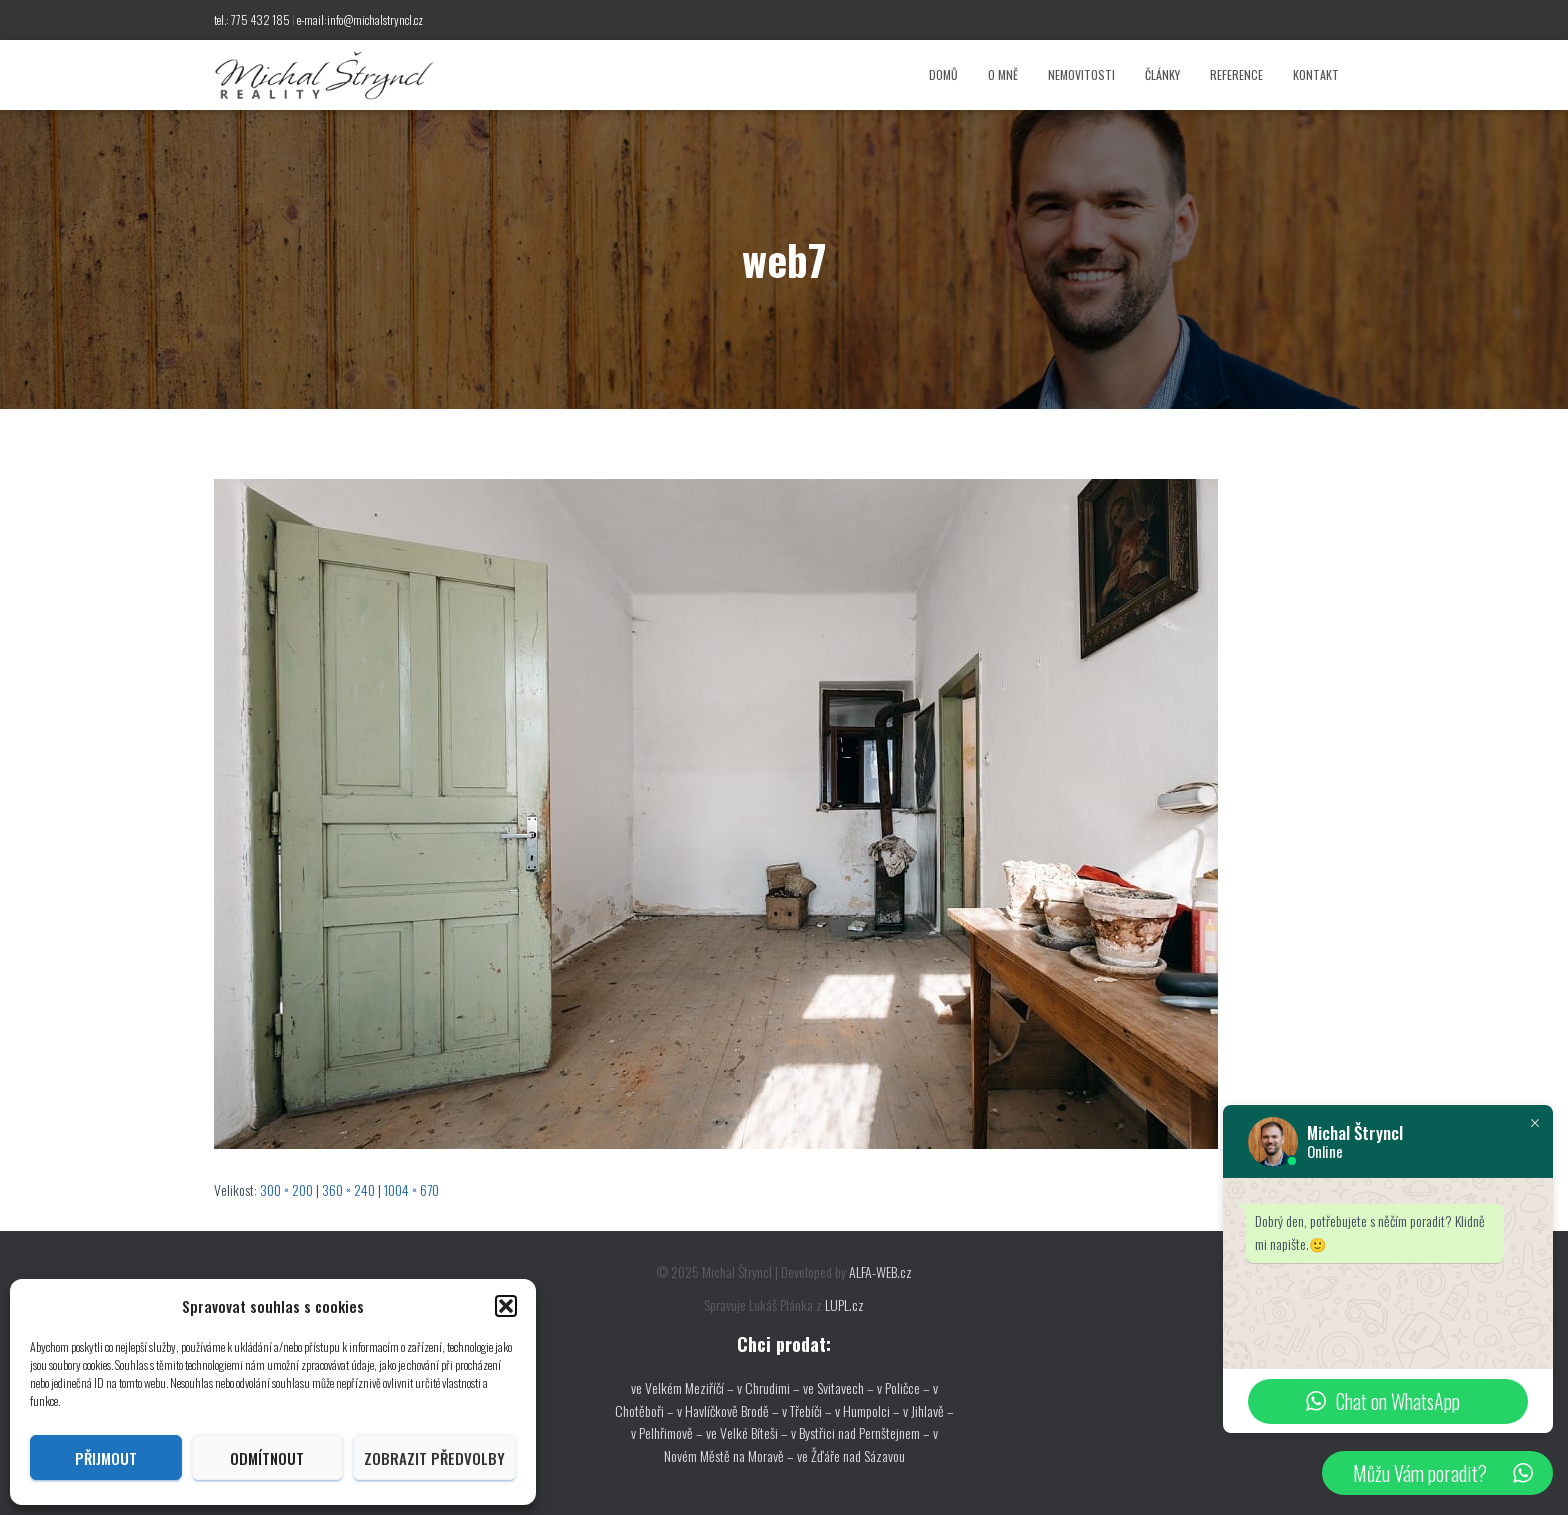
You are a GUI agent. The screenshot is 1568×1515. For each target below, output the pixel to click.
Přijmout (106, 1458)
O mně (1003, 74)
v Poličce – (905, 1387)
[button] (506, 1306)
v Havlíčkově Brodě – (729, 1410)
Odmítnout (267, 1458)
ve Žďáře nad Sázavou (851, 1455)
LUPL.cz (844, 1304)
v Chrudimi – (768, 1387)
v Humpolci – (869, 1410)
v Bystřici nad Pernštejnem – (862, 1432)
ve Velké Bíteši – (748, 1432)
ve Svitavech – (838, 1387)
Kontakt (1316, 74)
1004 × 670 (411, 1189)
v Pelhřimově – (668, 1432)
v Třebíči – (808, 1410)
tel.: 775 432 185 (252, 19)
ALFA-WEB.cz (880, 1271)
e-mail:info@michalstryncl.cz (360, 19)
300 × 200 (286, 1189)
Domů (943, 74)
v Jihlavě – (928, 1410)
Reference (1236, 74)
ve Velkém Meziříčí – (684, 1387)
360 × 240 (348, 1189)
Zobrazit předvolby (434, 1458)
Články (1162, 74)
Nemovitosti (1081, 74)
